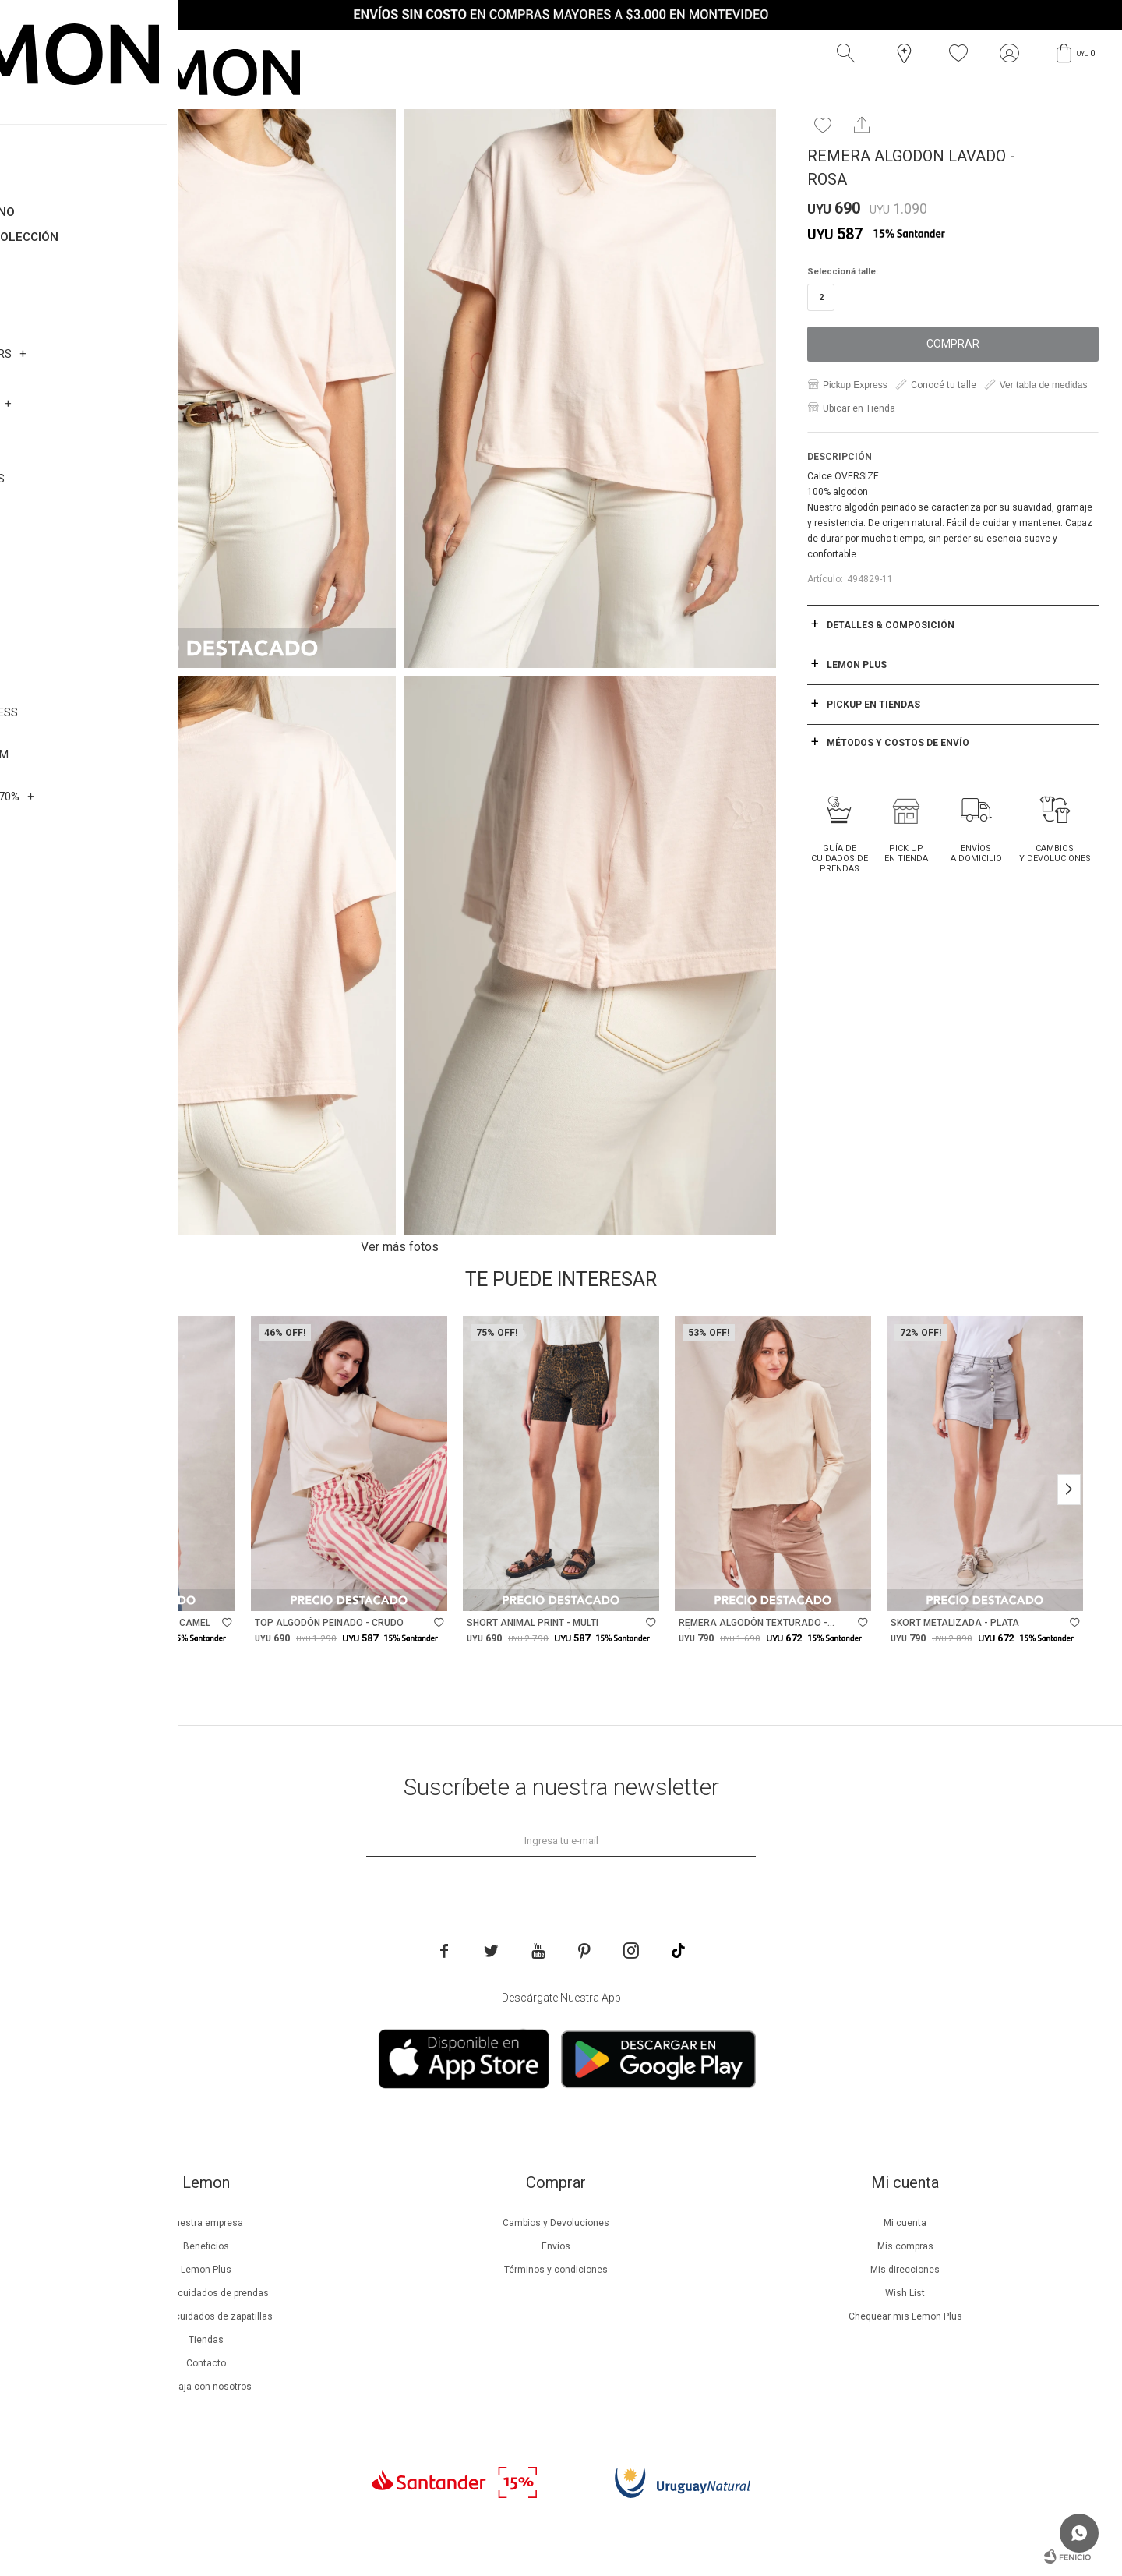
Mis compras (905, 2246)
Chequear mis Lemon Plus (905, 2316)
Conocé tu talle (943, 385)
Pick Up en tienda (906, 853)
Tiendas (206, 2339)
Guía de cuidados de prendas (839, 858)
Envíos (556, 2246)
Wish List (905, 2293)
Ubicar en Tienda (859, 408)
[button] (849, 53)
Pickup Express (855, 385)
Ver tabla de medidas (1044, 385)
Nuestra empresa (205, 2222)
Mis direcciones (905, 2269)
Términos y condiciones (556, 2269)
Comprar (952, 343)
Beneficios (206, 2246)
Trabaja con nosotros (206, 2386)
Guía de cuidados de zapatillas (206, 2316)
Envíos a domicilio (976, 853)
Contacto (206, 2363)
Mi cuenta (905, 2222)
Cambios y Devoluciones (1055, 853)
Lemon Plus (206, 2269)
